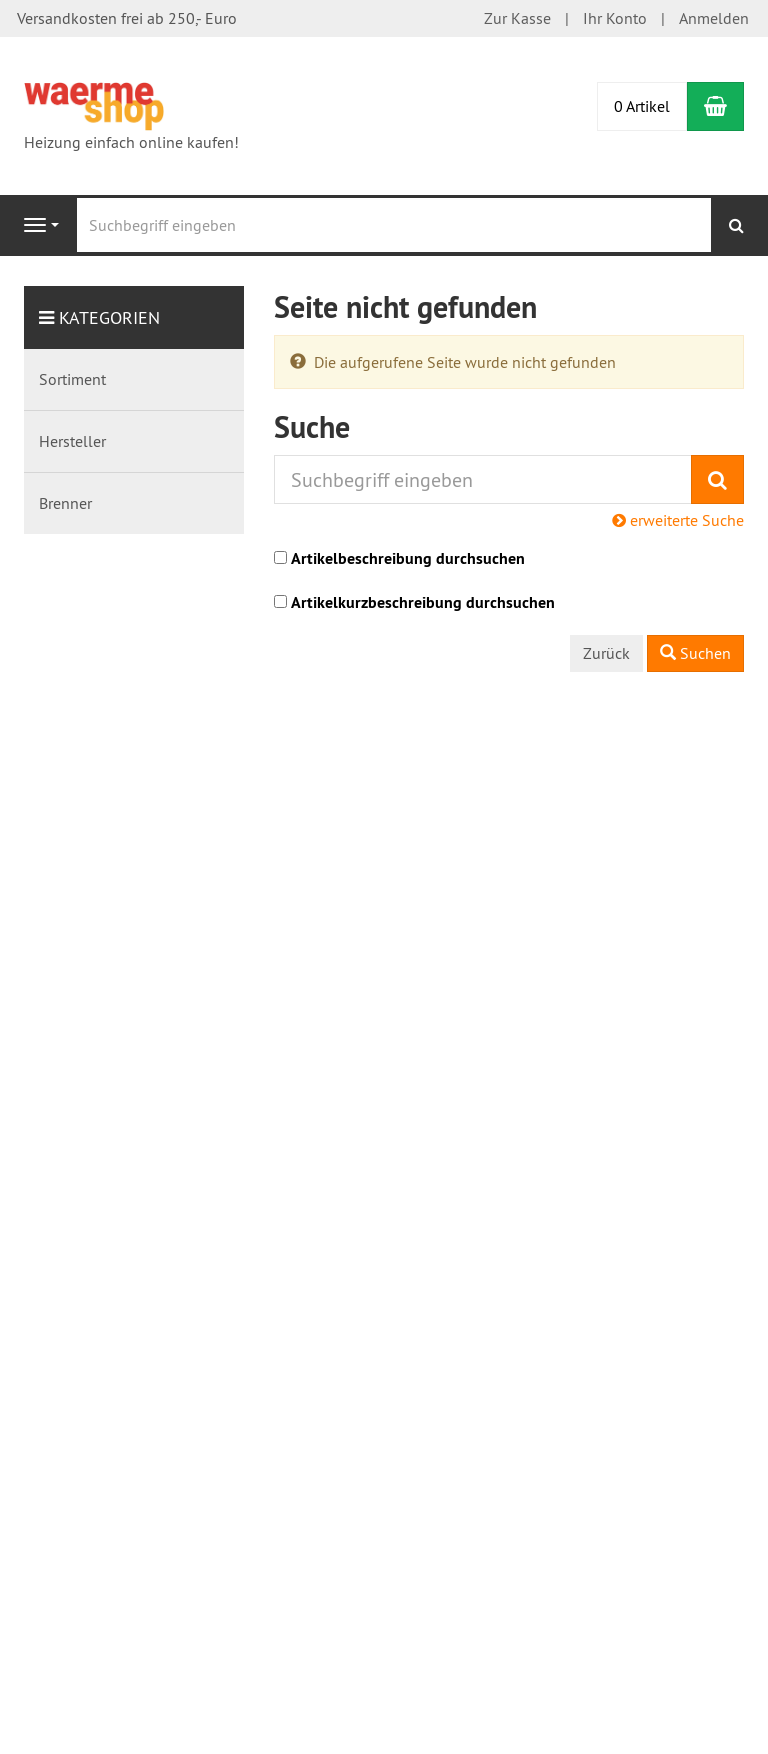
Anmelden (714, 18)
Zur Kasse (517, 18)
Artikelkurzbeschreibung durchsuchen (423, 602)
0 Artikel (642, 106)
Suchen (695, 653)
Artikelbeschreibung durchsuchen (408, 558)
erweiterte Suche (678, 520)
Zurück (606, 653)
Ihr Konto (615, 18)
